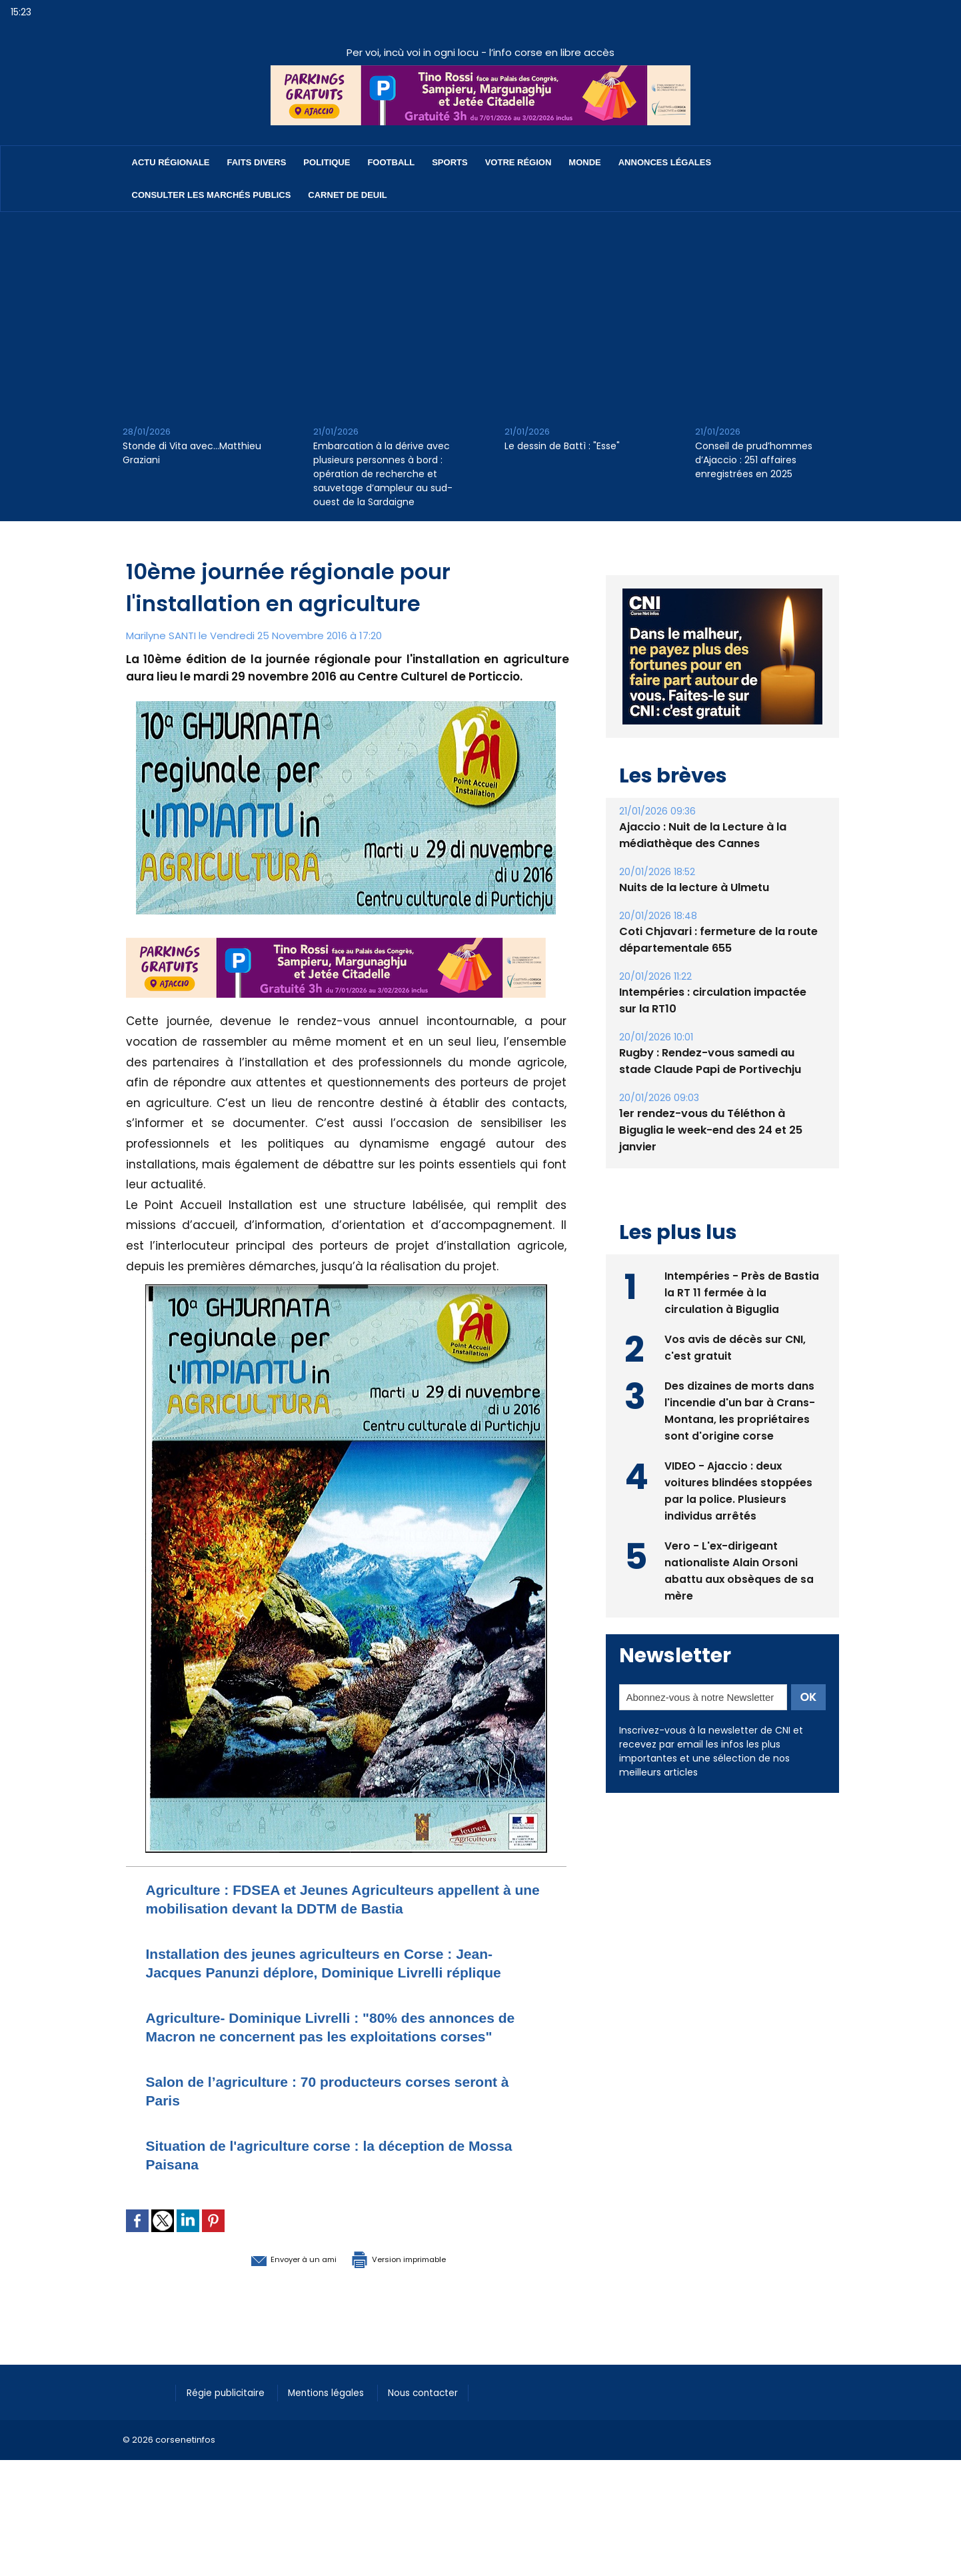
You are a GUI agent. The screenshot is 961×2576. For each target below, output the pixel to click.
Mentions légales (339, 2448)
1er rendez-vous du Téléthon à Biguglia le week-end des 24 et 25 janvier (710, 1130)
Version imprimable (416, 2314)
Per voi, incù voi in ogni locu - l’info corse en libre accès (480, 52)
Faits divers (257, 162)
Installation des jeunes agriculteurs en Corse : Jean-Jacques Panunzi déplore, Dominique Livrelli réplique (344, 1990)
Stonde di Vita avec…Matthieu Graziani (192, 453)
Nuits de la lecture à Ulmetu (693, 887)
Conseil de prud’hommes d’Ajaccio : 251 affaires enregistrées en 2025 (753, 460)
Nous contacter (443, 2448)
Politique (326, 162)
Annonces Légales (664, 162)
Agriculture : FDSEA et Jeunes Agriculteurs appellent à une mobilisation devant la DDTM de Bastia (327, 1907)
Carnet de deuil (347, 195)
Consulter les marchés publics (211, 195)
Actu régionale (171, 162)
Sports (449, 162)
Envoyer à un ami (273, 2314)
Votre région (518, 162)
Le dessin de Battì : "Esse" (562, 446)
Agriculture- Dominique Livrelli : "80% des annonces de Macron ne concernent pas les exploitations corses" (345, 2073)
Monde (584, 162)
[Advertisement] (480, 312)
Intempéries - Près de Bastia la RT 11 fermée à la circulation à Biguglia (741, 1291)
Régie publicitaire (230, 2448)
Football (391, 162)
